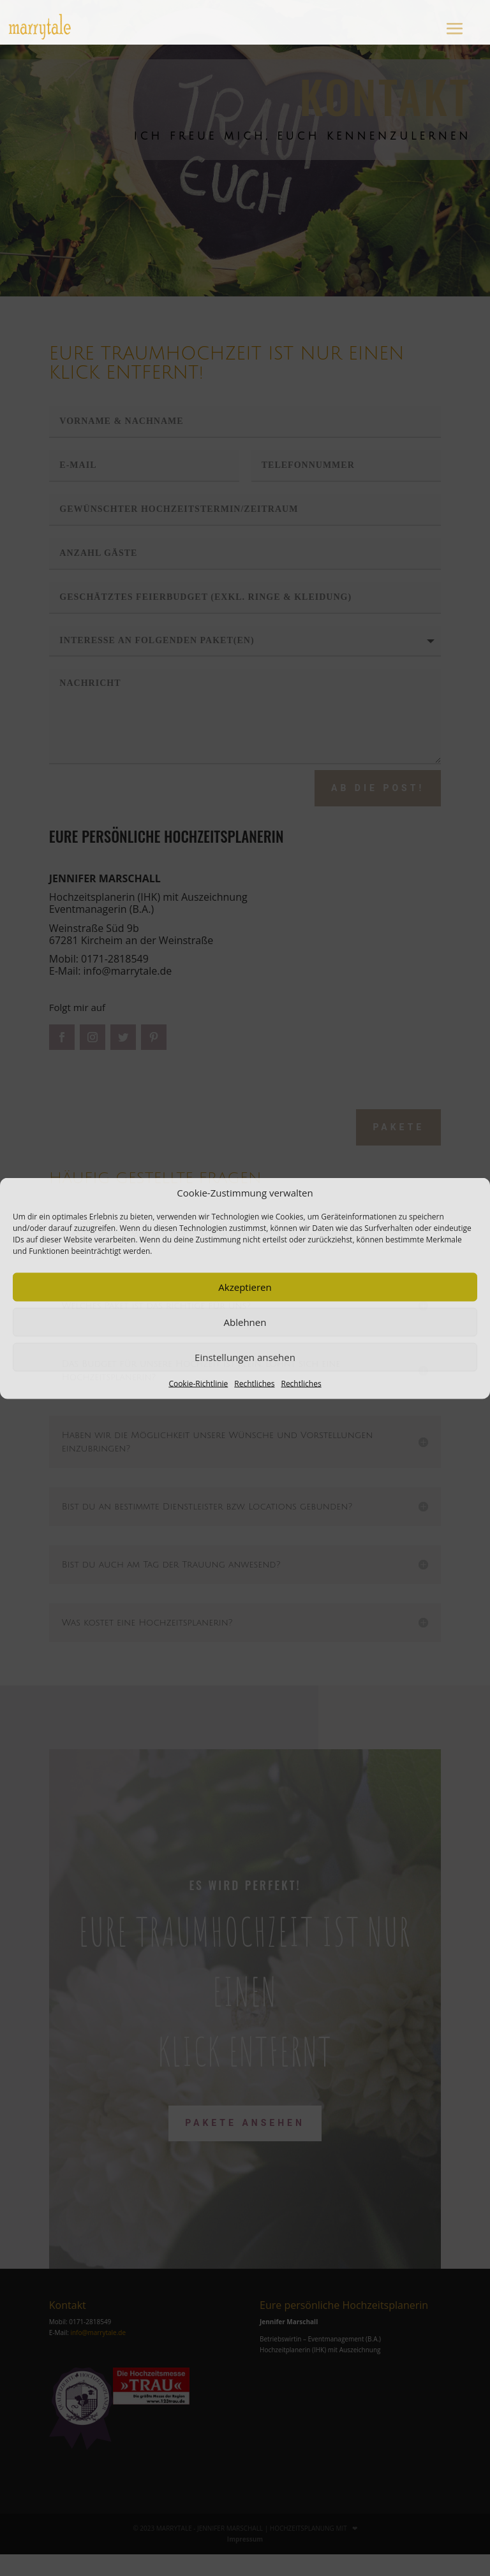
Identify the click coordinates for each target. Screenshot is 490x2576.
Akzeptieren (244, 1287)
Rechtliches (254, 1383)
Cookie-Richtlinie (198, 1383)
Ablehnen (245, 1322)
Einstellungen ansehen (245, 1357)
